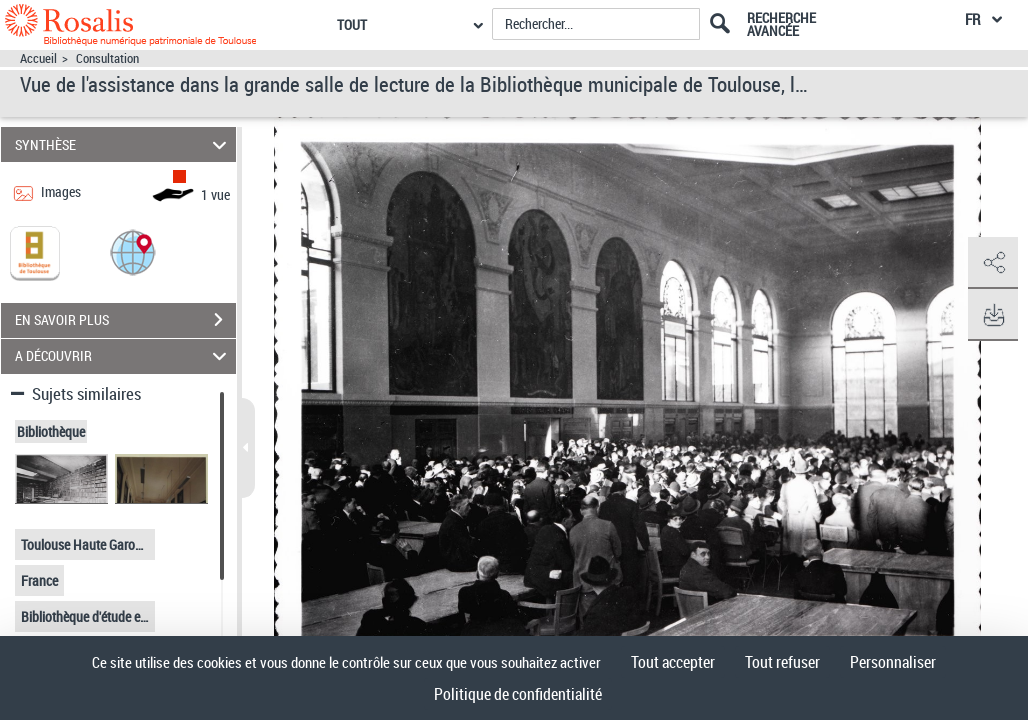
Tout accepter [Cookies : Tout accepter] (673, 662)
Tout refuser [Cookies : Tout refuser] (782, 662)
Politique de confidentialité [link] (518, 694)
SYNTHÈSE (124, 144)
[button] (133, 251)
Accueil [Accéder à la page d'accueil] (38, 58)
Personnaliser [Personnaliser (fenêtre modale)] (893, 662)
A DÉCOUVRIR (124, 356)
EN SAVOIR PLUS (125, 320)
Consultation (107, 58)
